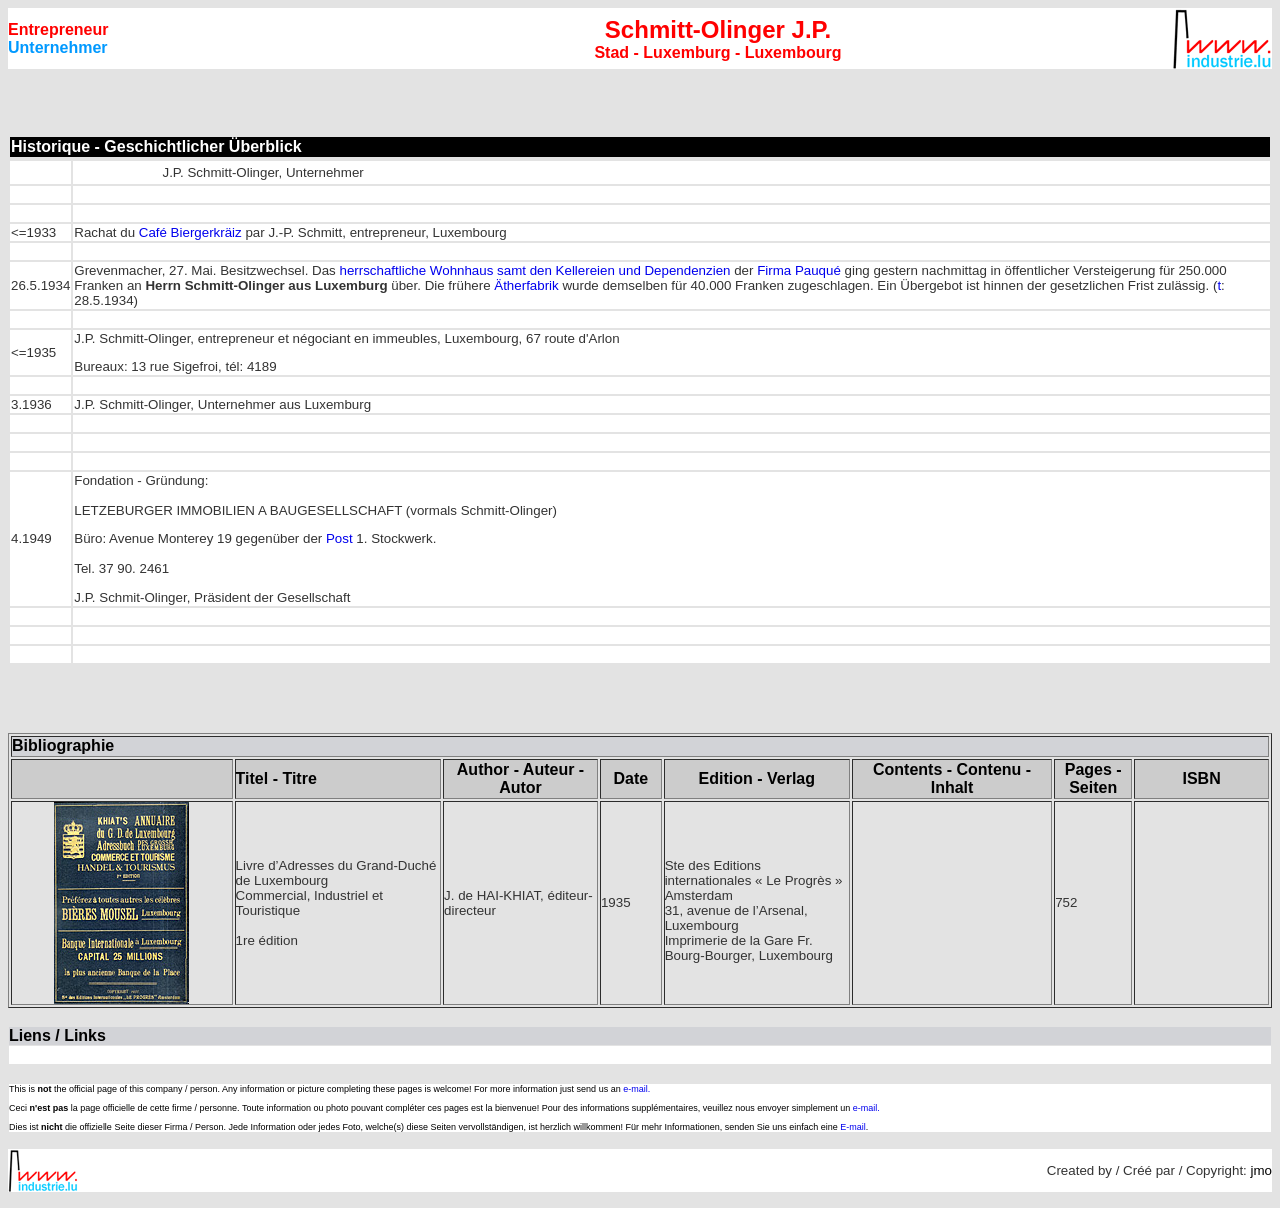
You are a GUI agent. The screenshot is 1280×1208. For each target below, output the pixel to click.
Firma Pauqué (799, 270)
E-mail (853, 1127)
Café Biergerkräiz (190, 232)
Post (339, 538)
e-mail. (636, 1089)
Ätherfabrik (526, 285)
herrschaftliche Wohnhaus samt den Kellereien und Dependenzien (535, 270)
